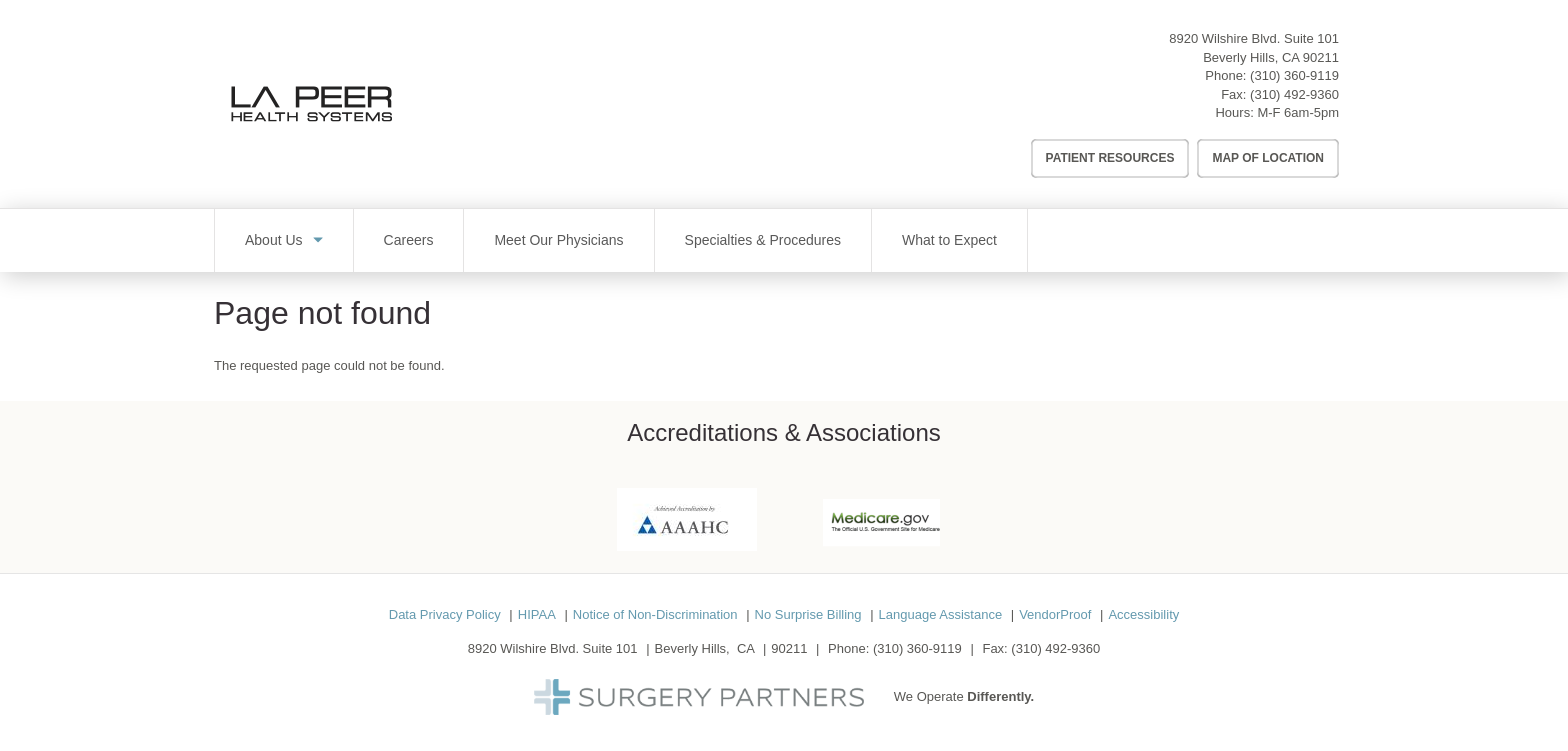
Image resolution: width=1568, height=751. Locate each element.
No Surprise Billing (808, 614)
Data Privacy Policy (445, 614)
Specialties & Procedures (763, 240)
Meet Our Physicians (558, 240)
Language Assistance (941, 614)
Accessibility (1143, 614)
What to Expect (949, 240)
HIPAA (537, 614)
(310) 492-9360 (1294, 94)
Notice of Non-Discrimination (655, 614)
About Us (274, 240)
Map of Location (1268, 158)
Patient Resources (1110, 158)
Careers (409, 240)
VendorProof (1055, 614)
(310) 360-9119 (1294, 75)
